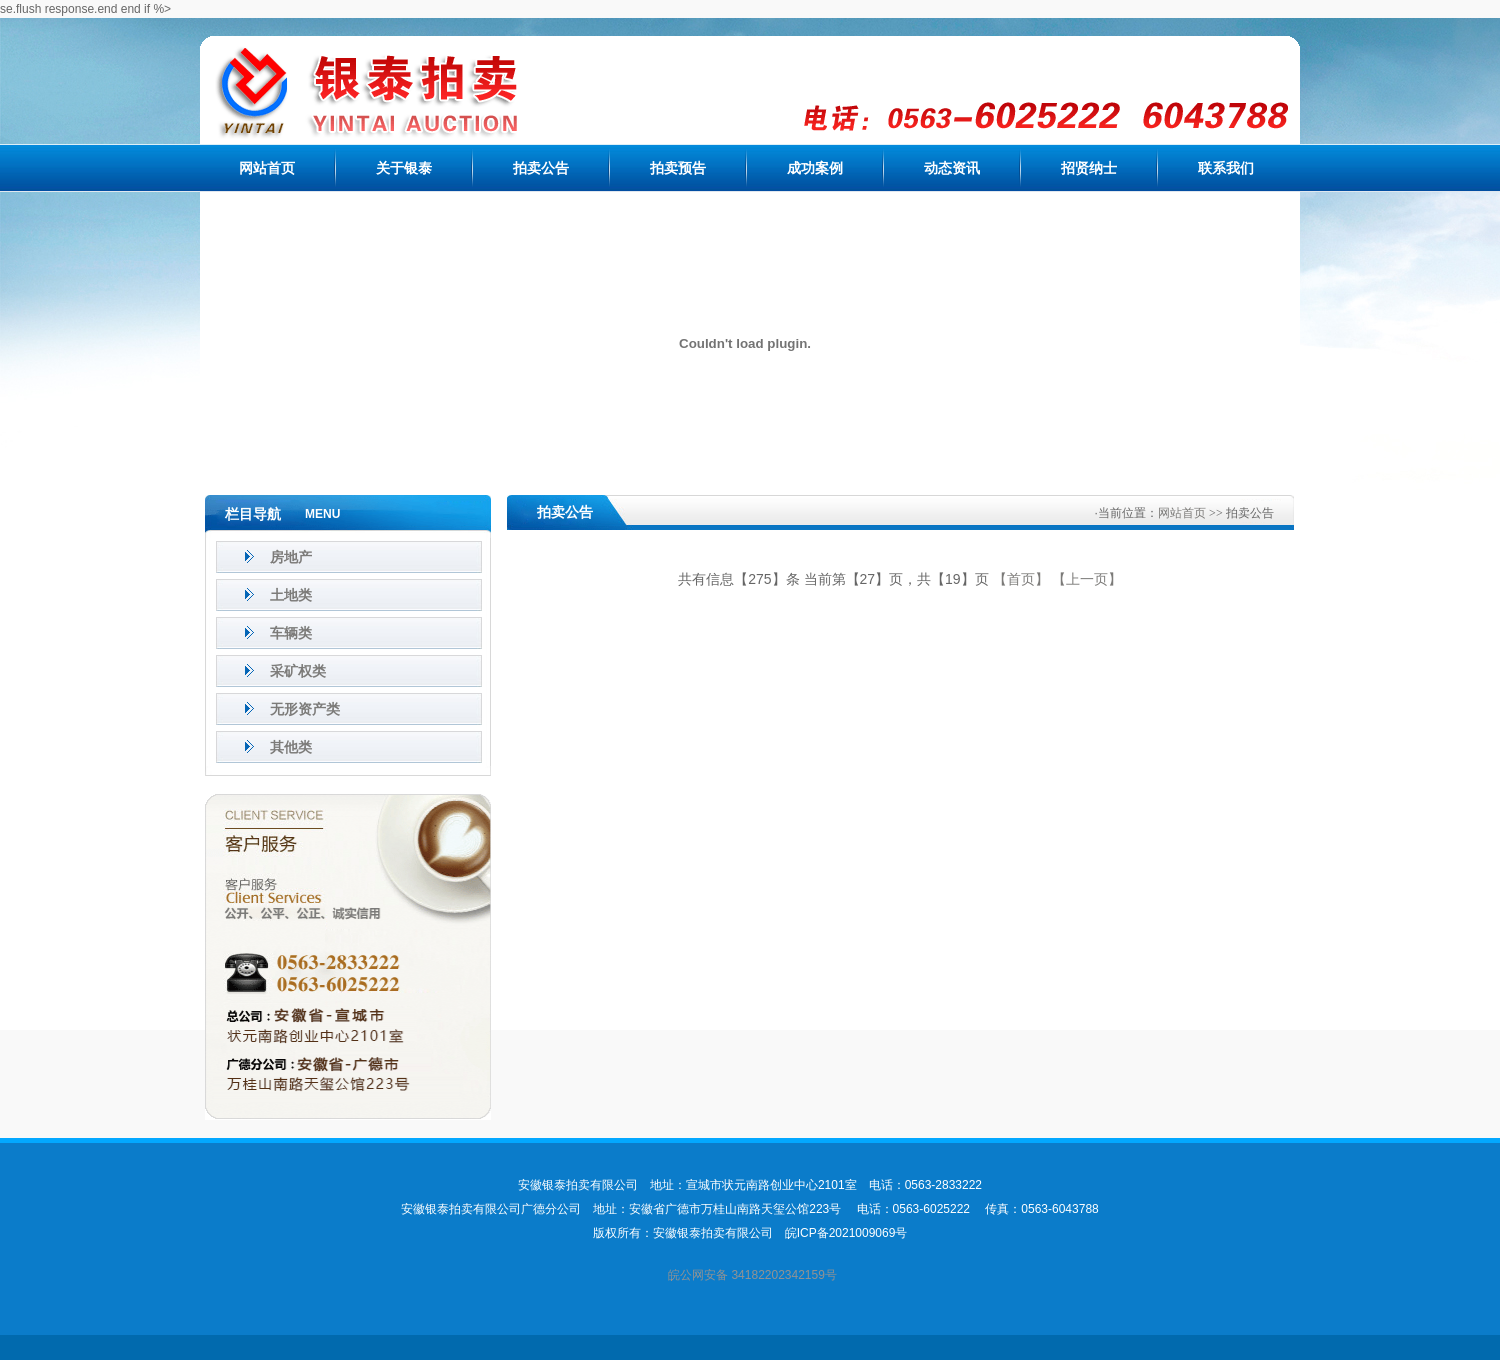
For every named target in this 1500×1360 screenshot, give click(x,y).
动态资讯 (952, 168)
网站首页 (267, 168)
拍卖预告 (678, 168)
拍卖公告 (541, 168)
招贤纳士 (1089, 168)
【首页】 (1021, 579)
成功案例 (815, 168)
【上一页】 (1087, 579)
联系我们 (1226, 168)
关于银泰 (404, 168)
